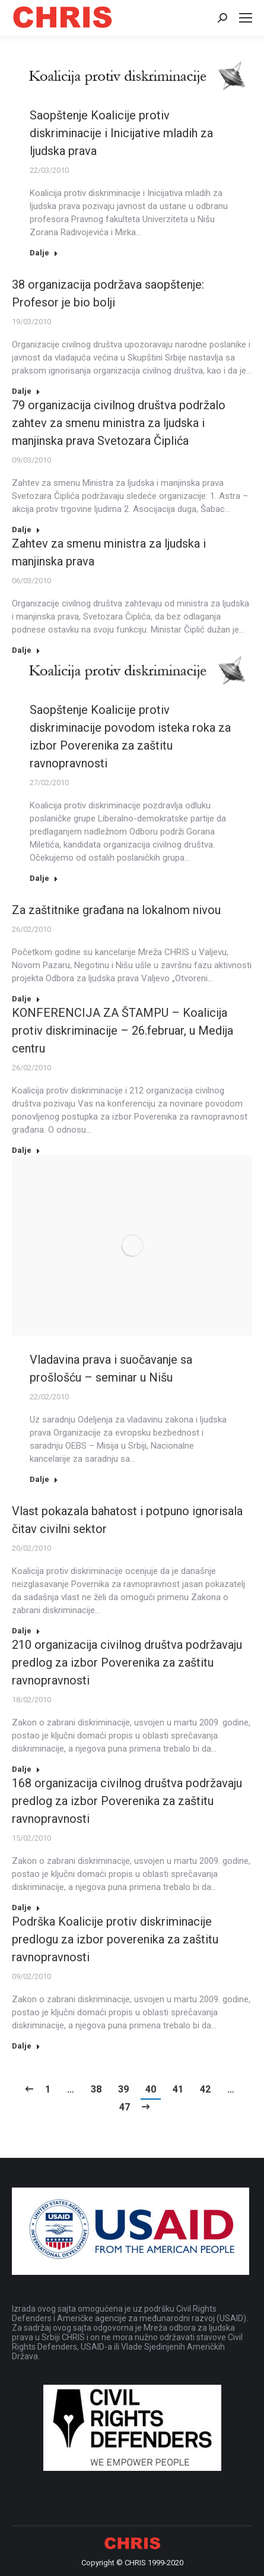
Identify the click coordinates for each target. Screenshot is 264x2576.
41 (178, 2089)
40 (150, 2089)
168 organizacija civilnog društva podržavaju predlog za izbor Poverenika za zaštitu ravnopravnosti (127, 1801)
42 (205, 2089)
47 (124, 2107)
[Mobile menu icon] (245, 17)
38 (96, 2089)
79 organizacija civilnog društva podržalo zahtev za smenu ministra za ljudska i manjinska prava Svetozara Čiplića (118, 423)
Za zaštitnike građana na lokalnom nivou (116, 910)
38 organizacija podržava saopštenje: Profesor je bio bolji (108, 293)
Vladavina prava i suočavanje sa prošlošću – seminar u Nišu (111, 1368)
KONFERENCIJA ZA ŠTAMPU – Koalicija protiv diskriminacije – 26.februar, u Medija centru (122, 1030)
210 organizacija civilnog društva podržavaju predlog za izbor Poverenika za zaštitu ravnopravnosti (127, 1662)
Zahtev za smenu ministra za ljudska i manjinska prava (109, 552)
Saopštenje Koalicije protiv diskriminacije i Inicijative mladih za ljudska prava (121, 133)
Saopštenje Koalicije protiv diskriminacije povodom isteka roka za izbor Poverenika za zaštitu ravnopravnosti (130, 736)
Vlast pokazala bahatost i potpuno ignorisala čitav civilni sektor (127, 1520)
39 (123, 2089)
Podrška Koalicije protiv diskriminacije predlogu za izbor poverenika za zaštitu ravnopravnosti (115, 1939)
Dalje (44, 252)
